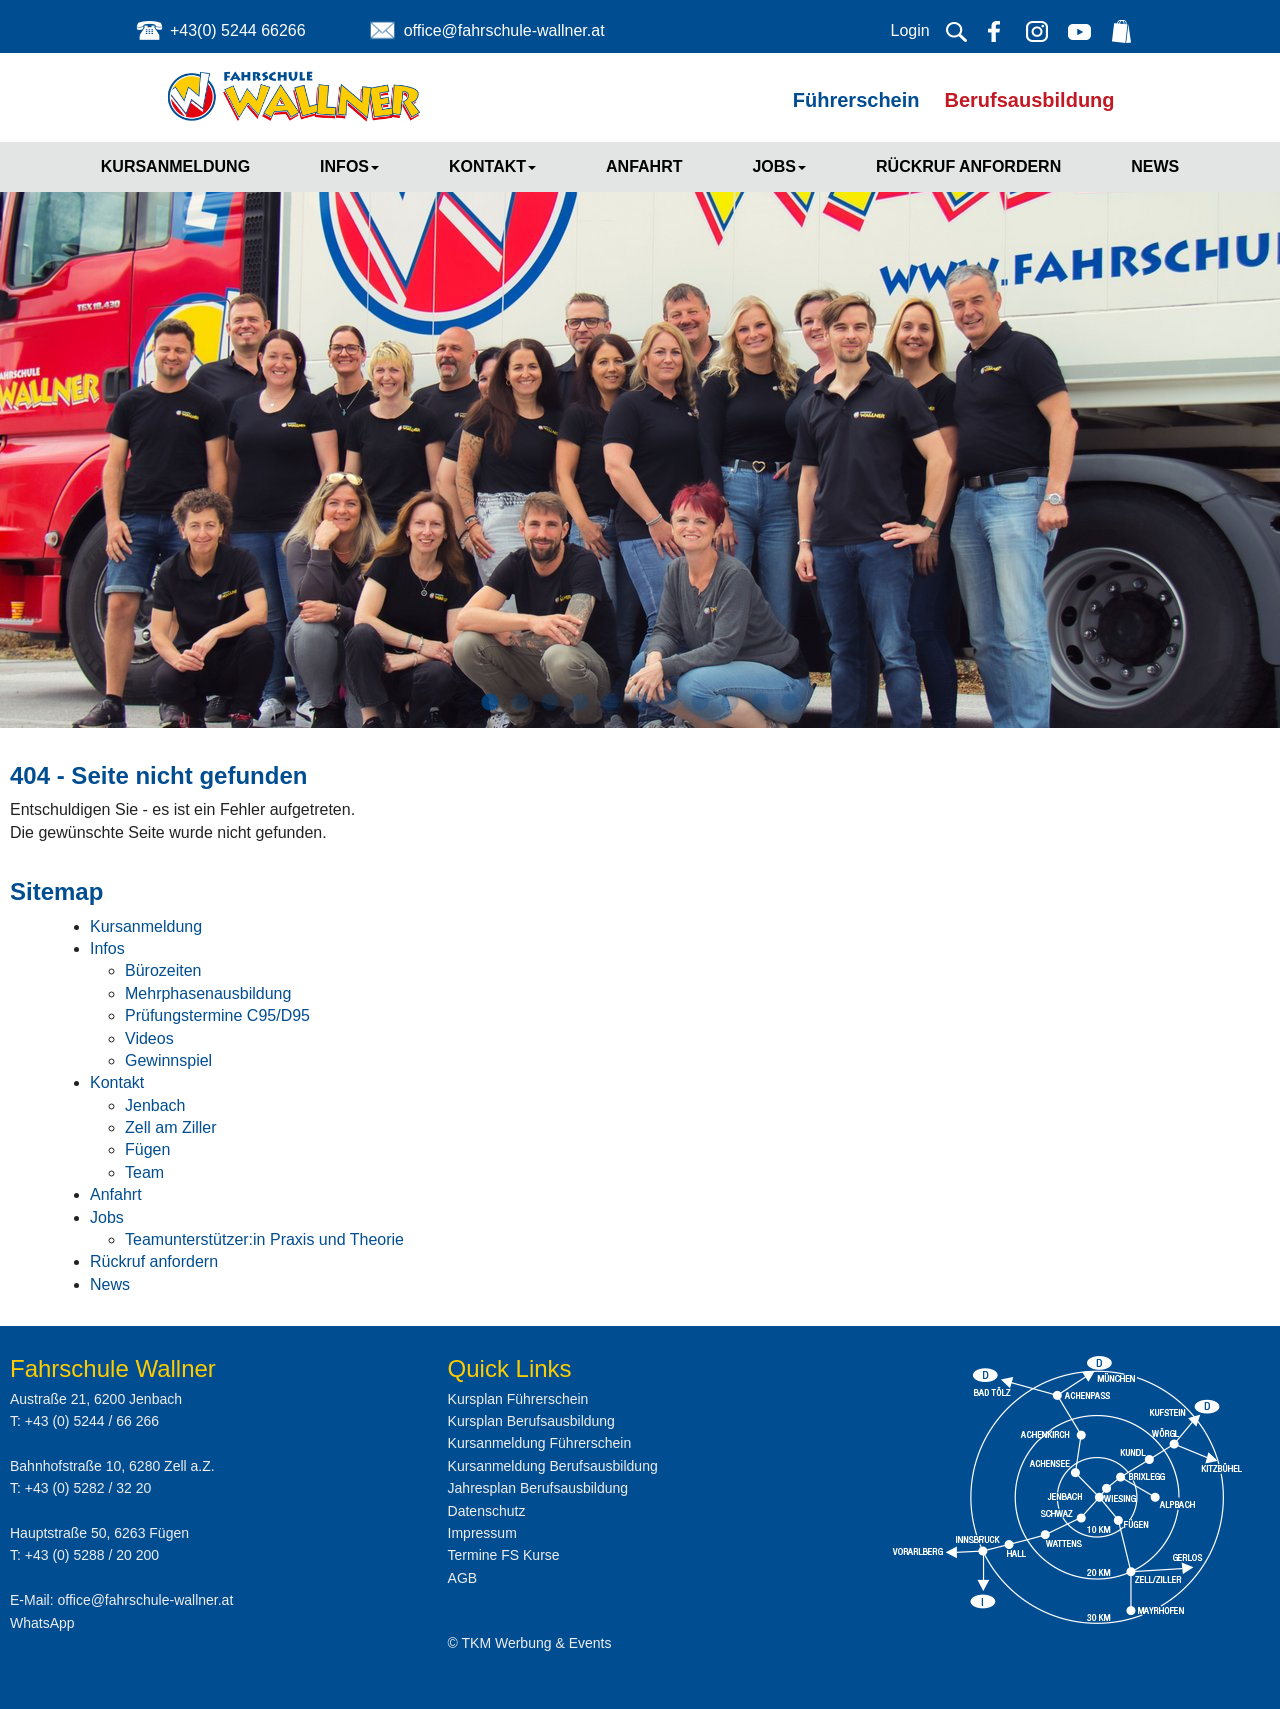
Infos (349, 166)
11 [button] (790, 703)
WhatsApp (42, 1623)
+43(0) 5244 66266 (238, 30)
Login (910, 30)
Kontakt (492, 166)
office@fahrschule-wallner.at (504, 30)
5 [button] (610, 703)
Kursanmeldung (175, 166)
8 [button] (700, 703)
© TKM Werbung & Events (530, 1643)
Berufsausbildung (1030, 100)
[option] (640, 428)
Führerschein (856, 100)
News (1155, 166)
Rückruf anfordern (968, 166)
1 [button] (490, 703)
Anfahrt (644, 166)
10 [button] (760, 703)
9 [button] (730, 703)
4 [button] (580, 703)
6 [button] (640, 703)
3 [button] (550, 703)
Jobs (779, 166)
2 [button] (520, 703)
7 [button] (670, 703)
